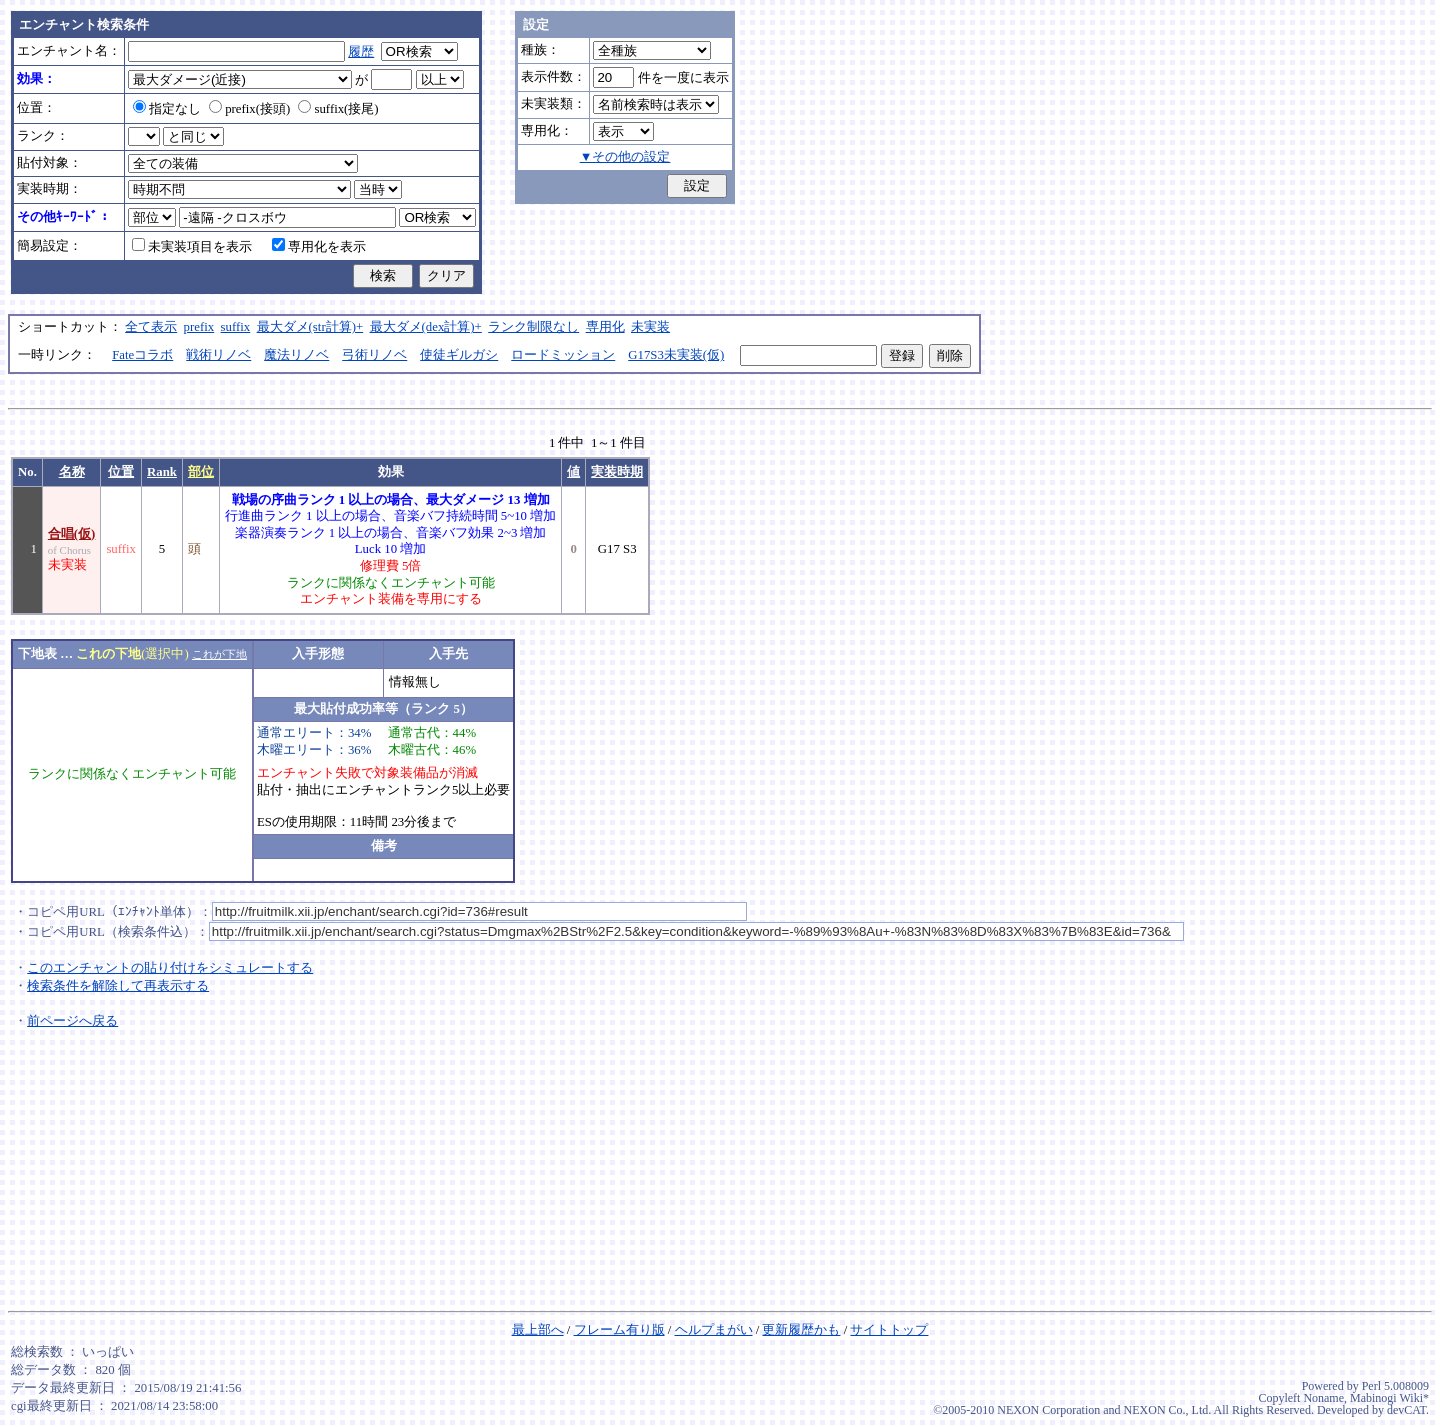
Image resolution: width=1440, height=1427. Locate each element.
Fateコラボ (142, 355)
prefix (199, 327)
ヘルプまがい (714, 1330)
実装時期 (617, 472)
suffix (236, 327)
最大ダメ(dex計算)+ (426, 327)
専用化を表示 (319, 247)
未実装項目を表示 (192, 247)
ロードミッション (563, 355)
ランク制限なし (533, 327)
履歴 (361, 52)
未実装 (650, 327)
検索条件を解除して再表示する (118, 986)
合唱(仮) (72, 534)
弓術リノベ (374, 355)
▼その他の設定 (625, 157)
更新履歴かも (801, 1330)
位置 (121, 472)
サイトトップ (889, 1330)
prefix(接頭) (249, 109)
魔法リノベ (296, 355)
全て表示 (151, 327)
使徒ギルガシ (459, 355)
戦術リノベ (218, 355)
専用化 (605, 327)
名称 (72, 472)
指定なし (167, 109)
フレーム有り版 (619, 1330)
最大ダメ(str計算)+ (310, 327)
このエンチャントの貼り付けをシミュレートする (170, 968)
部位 (201, 472)
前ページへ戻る (72, 1021)
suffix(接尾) (338, 109)
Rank (162, 472)
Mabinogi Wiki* (1389, 1398)
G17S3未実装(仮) (676, 355)
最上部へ (538, 1330)
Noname (1323, 1398)
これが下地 (219, 654)
